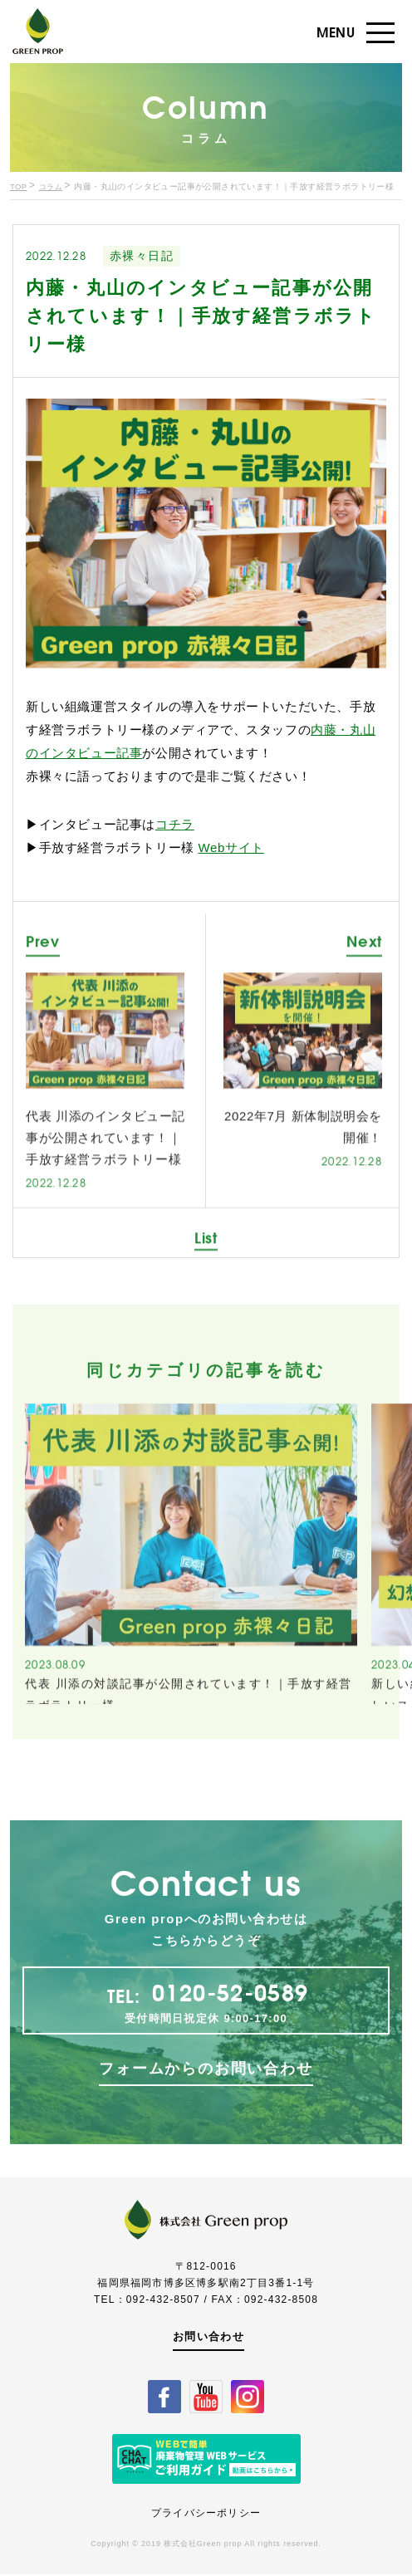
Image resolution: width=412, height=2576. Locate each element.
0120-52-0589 (230, 2055)
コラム (53, 187)
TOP (19, 187)
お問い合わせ (206, 2337)
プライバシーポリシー (206, 2515)
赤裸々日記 (142, 256)
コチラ (174, 826)
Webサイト (231, 849)
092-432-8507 (163, 2299)
